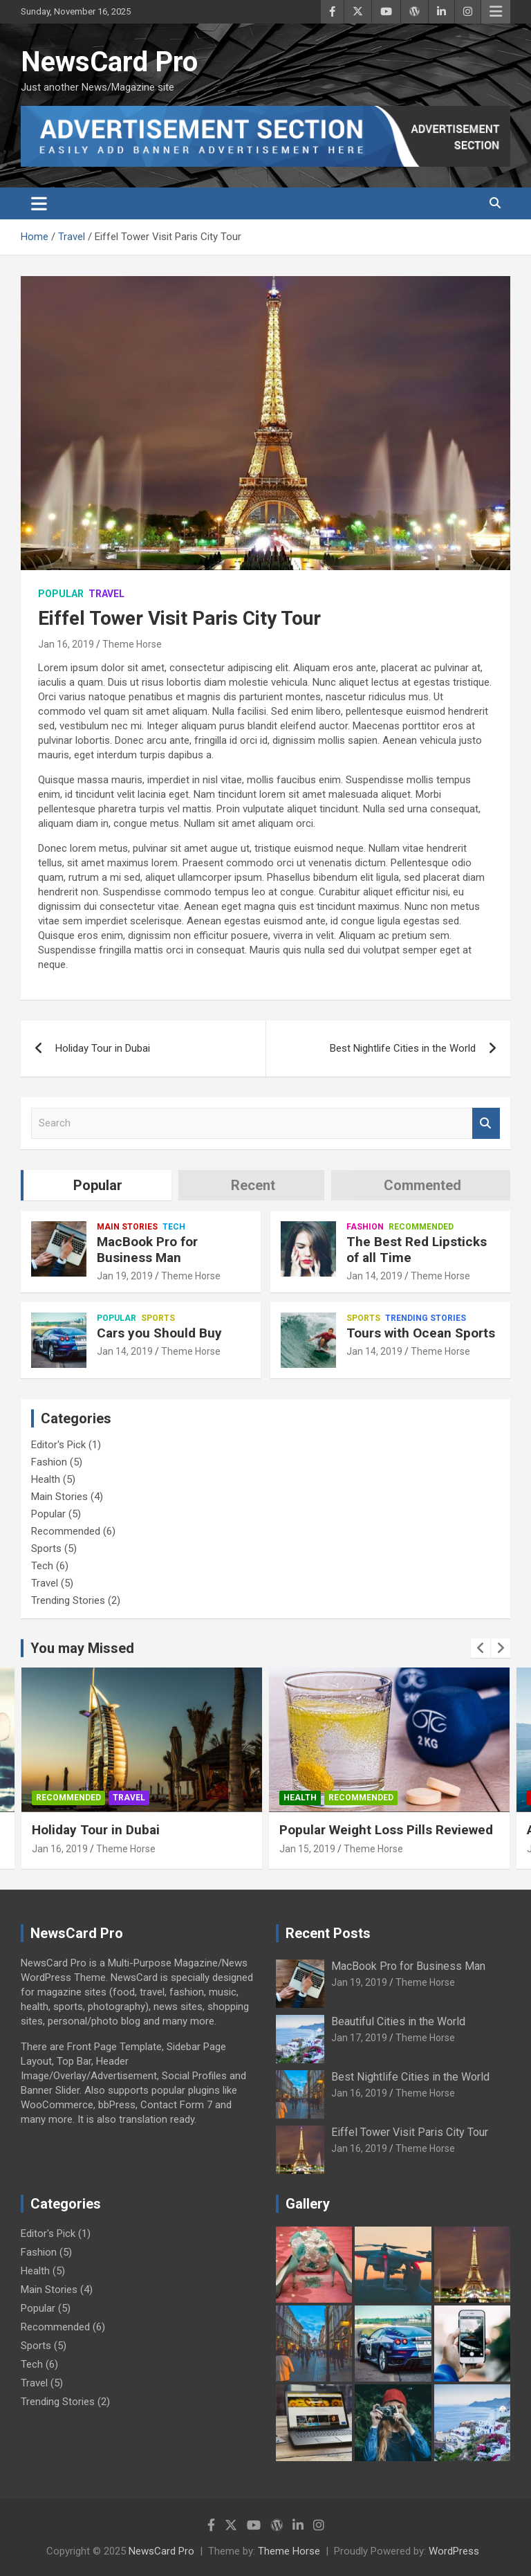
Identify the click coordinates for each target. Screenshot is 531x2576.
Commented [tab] (422, 1185)
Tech (173, 1227)
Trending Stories (425, 1318)
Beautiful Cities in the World (398, 2021)
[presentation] (480, 1648)
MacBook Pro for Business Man (147, 1250)
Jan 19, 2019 (125, 1275)
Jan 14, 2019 (374, 1275)
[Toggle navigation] (39, 203)
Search (486, 1123)
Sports (158, 1318)
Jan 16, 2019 (66, 644)
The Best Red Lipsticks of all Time (416, 1250)
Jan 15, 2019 (307, 1848)
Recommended (421, 1227)
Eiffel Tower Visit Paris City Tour (409, 2132)
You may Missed (82, 1648)
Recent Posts (328, 1933)
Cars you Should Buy (159, 1333)
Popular (61, 593)
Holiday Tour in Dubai (102, 1048)
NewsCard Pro (109, 62)
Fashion (365, 1227)
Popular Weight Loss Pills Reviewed (386, 1830)
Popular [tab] (97, 1185)
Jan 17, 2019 (359, 2037)
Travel (106, 593)
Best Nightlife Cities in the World (403, 1048)
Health (45, 1479)
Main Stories (127, 1227)
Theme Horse (132, 644)
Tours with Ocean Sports (420, 1333)
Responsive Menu (495, 12)
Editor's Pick (58, 1444)
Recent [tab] (253, 1185)
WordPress (454, 2551)
